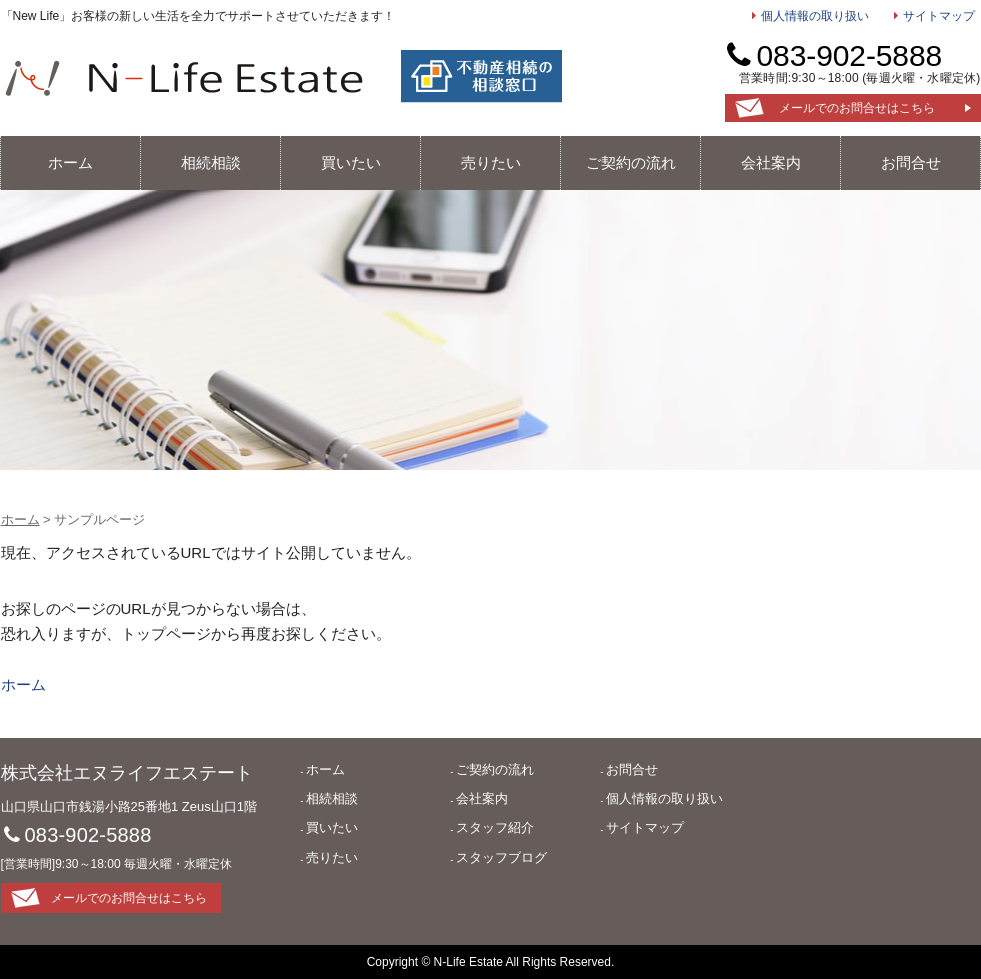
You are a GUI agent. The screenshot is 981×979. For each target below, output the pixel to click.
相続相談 (211, 162)
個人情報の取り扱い (815, 16)
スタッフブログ (501, 857)
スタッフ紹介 (495, 827)
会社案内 (771, 162)
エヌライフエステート (184, 78)
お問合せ (911, 162)
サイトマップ (939, 16)
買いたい (351, 162)
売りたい (491, 162)
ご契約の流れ (631, 162)
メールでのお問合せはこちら (857, 108)
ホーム (70, 162)
